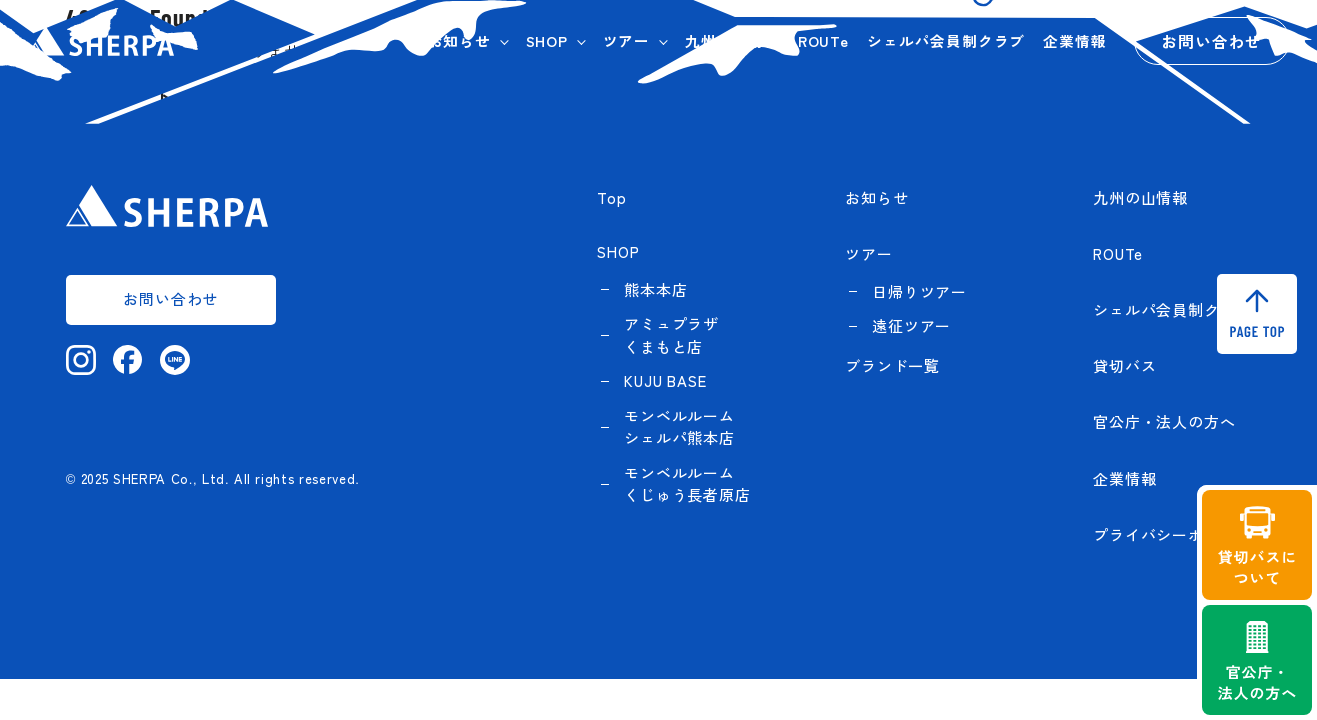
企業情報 (1074, 40)
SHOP (547, 40)
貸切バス (1124, 365)
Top (611, 197)
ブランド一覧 (892, 365)
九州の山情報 (732, 40)
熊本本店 (655, 289)
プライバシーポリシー (1172, 534)
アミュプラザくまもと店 (671, 335)
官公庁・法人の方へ (1164, 421)
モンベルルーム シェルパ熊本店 (679, 427)
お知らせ (459, 40)
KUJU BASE (665, 380)
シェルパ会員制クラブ (946, 40)
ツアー (626, 40)
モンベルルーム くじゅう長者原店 (687, 484)
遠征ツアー (911, 325)
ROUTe (823, 40)
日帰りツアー (919, 291)
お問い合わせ (1211, 41)
